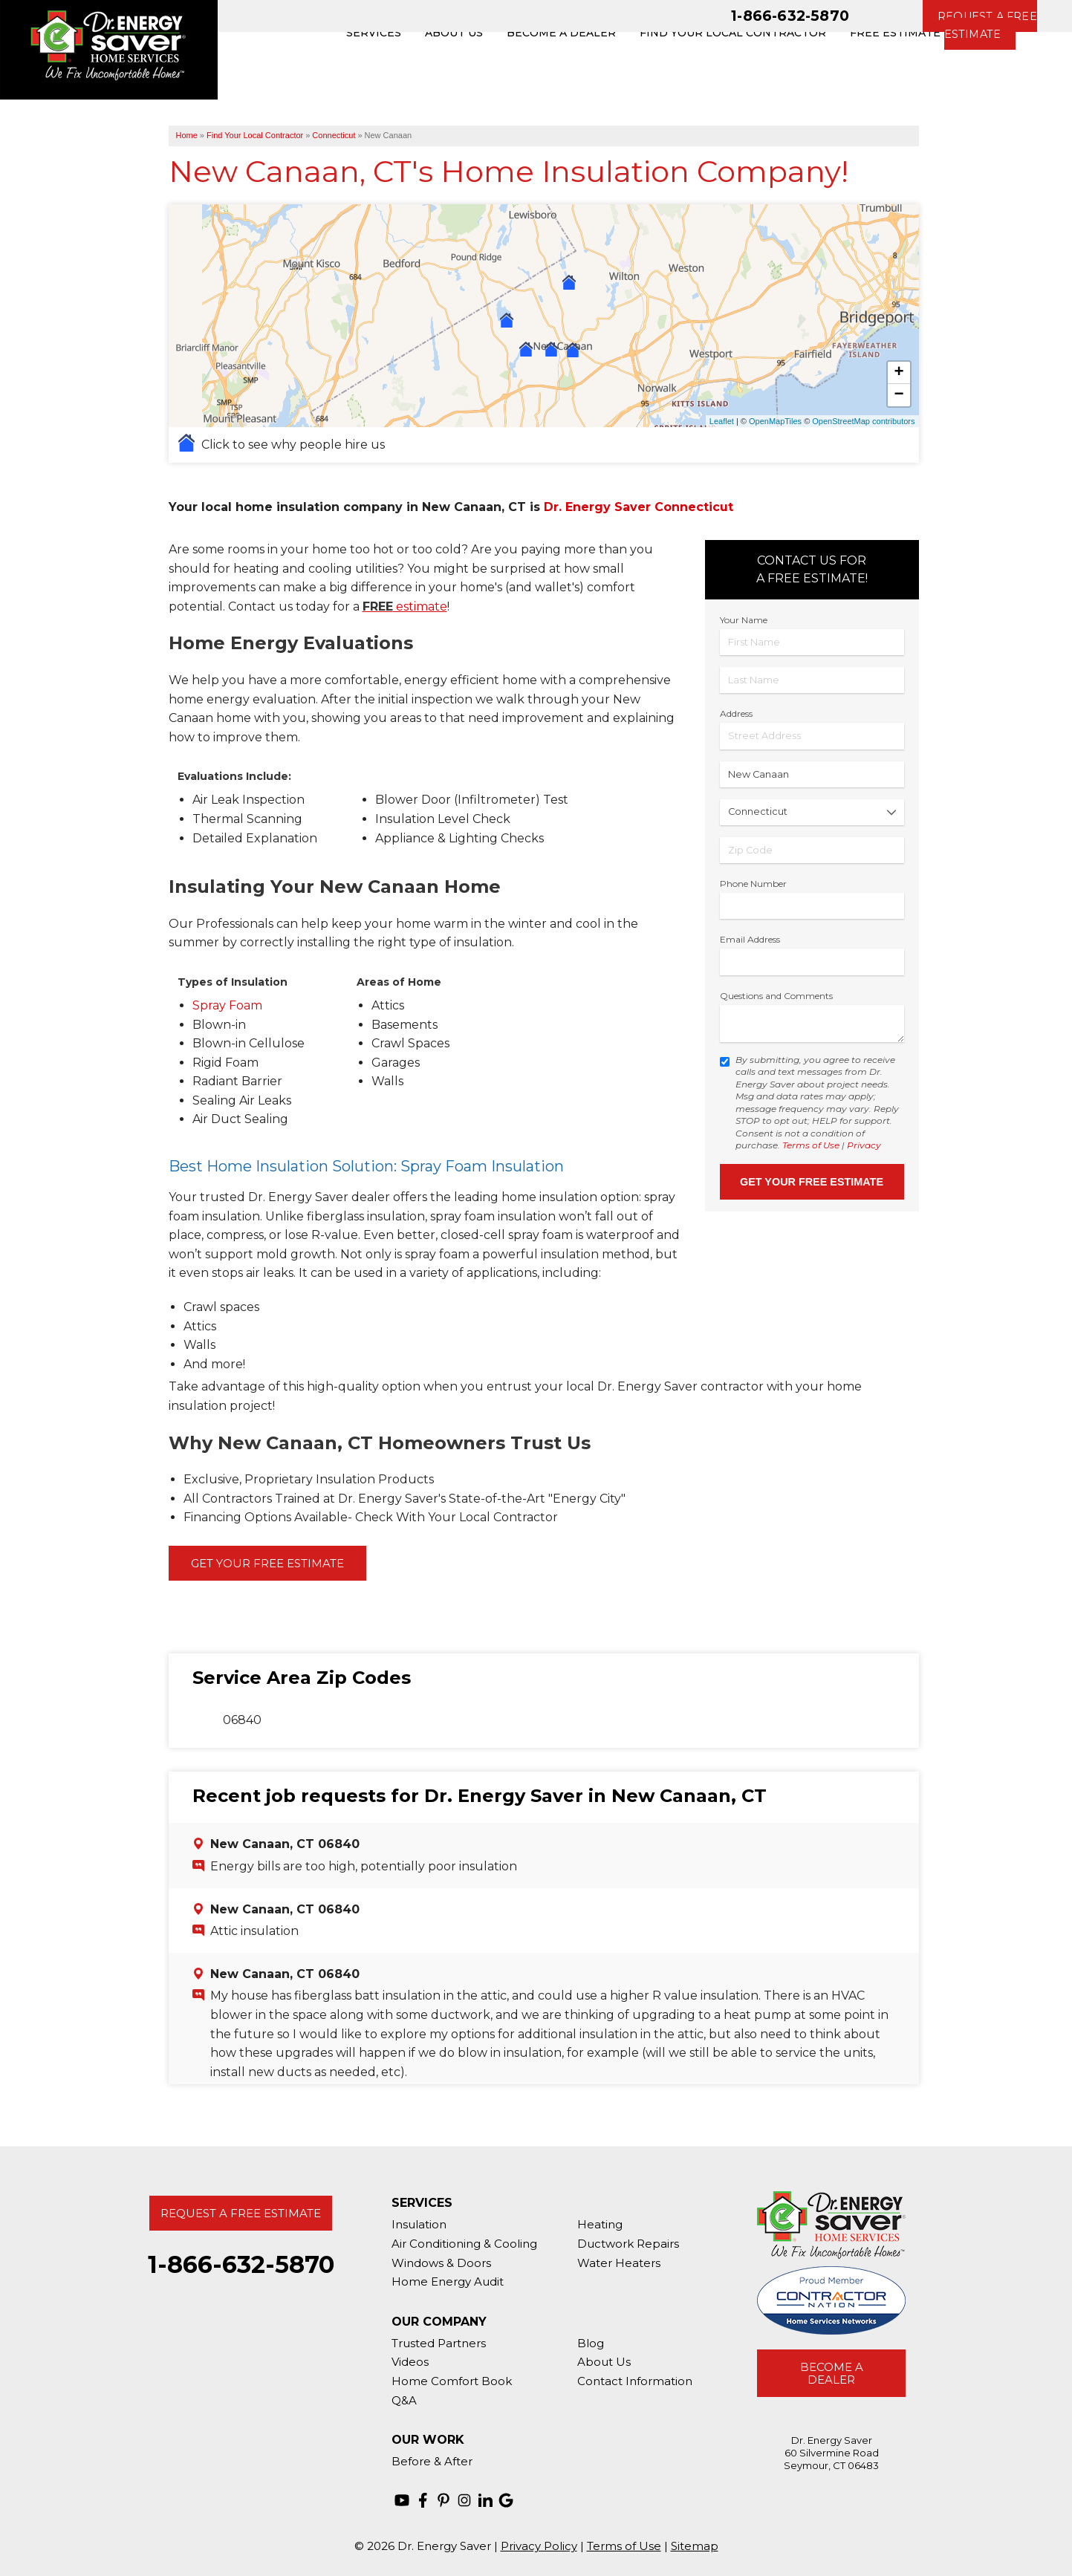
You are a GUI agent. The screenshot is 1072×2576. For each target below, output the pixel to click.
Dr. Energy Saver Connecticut (638, 507)
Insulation (419, 2224)
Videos (410, 2362)
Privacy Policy (539, 2546)
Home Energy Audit (448, 2281)
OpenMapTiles (775, 421)
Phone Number (753, 883)
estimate (405, 606)
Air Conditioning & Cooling (464, 2244)
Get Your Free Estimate (267, 1563)
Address (736, 713)
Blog (590, 2343)
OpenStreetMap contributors (863, 421)
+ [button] (898, 373)
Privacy (864, 1145)
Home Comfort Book (452, 2381)
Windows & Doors (441, 2263)
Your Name (743, 619)
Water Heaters (618, 2263)
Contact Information (634, 2381)
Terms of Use (810, 1145)
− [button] (898, 395)
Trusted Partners (439, 2343)
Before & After (432, 2461)
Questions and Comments (776, 995)
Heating (600, 2224)
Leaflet (721, 421)
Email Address (750, 939)
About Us (604, 2362)
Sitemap (694, 2546)
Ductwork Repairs (628, 2244)
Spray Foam (227, 1005)
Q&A (404, 2400)
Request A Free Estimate (240, 2213)
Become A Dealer (831, 2373)
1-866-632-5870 (790, 16)
